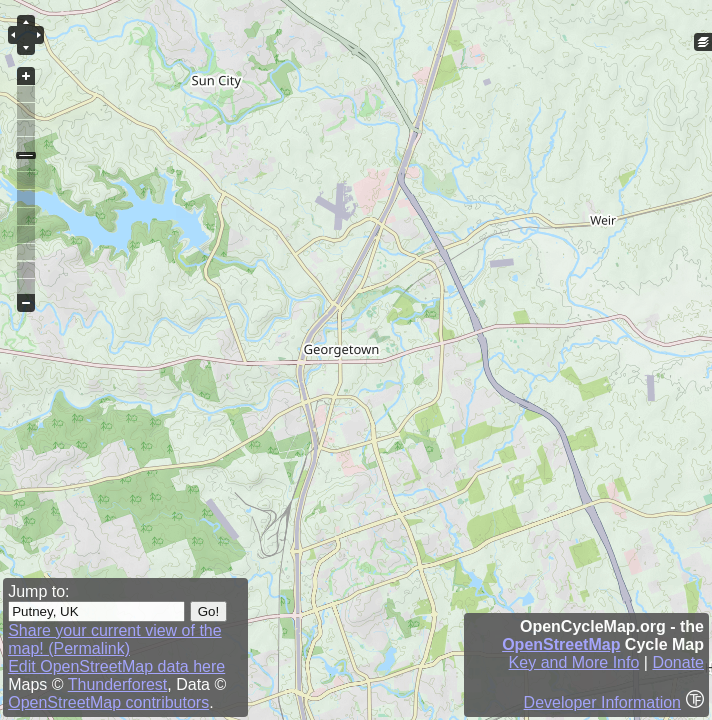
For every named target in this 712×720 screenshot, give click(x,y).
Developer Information (602, 702)
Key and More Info (574, 662)
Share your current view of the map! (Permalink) (114, 639)
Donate (678, 662)
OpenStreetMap (561, 644)
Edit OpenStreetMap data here (116, 666)
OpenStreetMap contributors (108, 702)
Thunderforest (118, 684)
